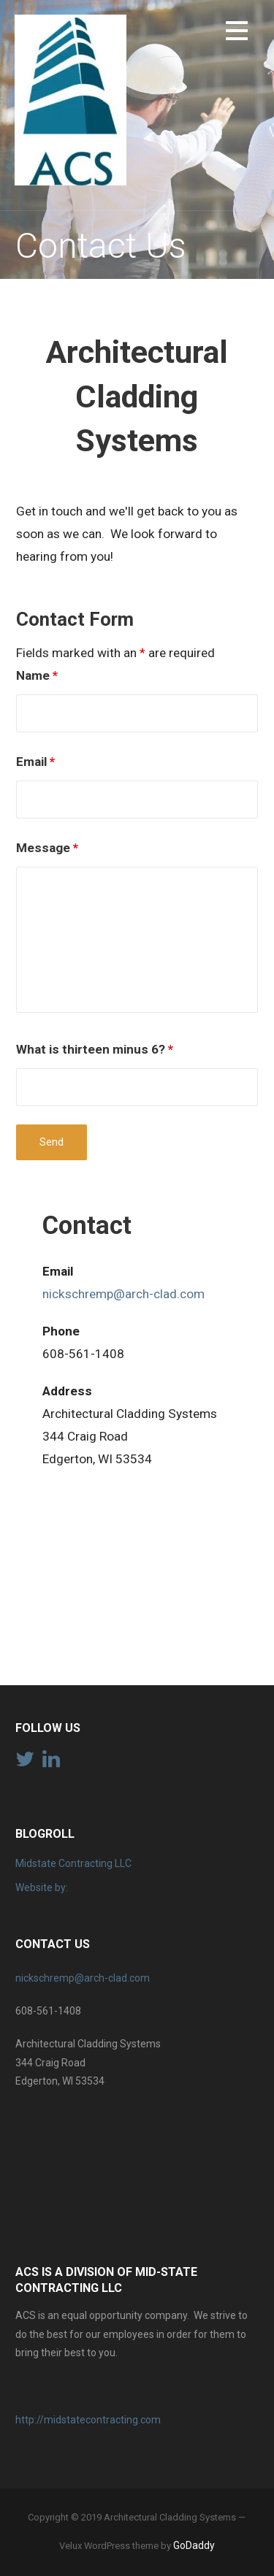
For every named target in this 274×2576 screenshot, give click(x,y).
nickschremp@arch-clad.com (123, 1294)
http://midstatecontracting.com (88, 2420)
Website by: (41, 1887)
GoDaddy (194, 2545)
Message (47, 847)
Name (37, 675)
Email (35, 761)
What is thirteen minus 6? (94, 1049)
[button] (236, 33)
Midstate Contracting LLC (73, 1863)
